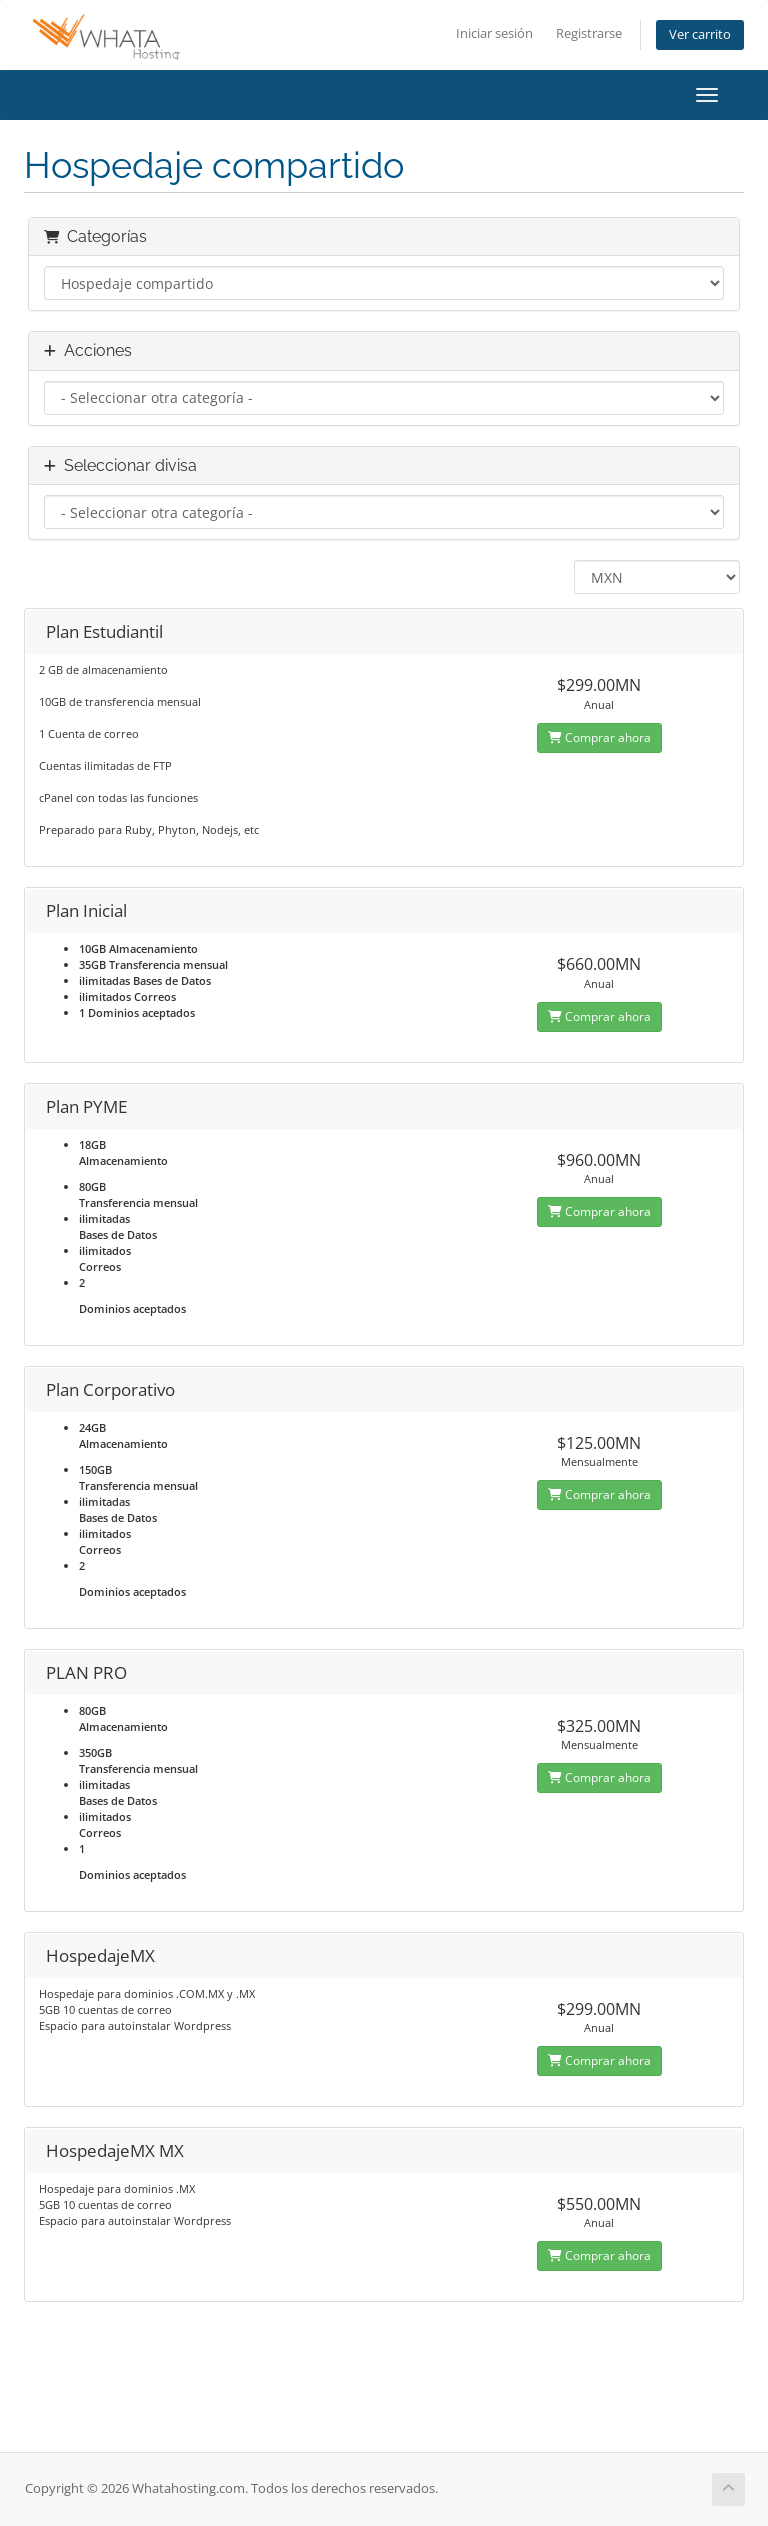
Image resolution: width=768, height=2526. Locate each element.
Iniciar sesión (494, 33)
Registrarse (589, 33)
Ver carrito (700, 34)
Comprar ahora (599, 737)
